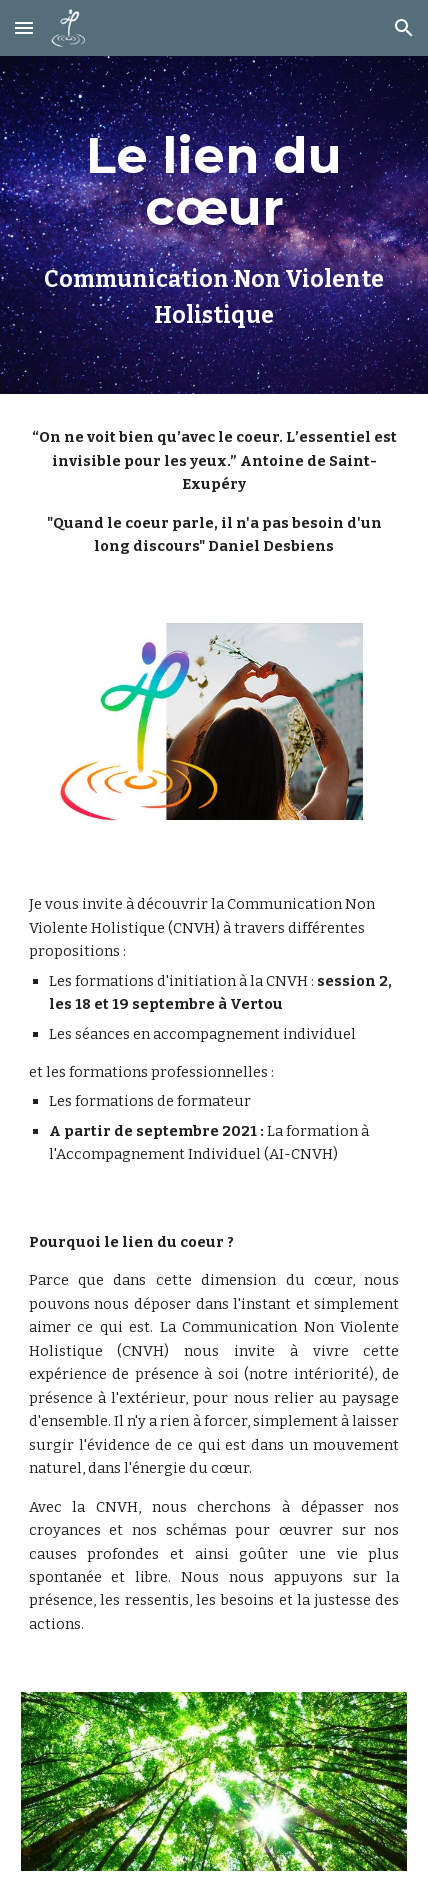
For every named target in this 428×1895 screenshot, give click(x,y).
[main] (214, 225)
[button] (24, 27)
